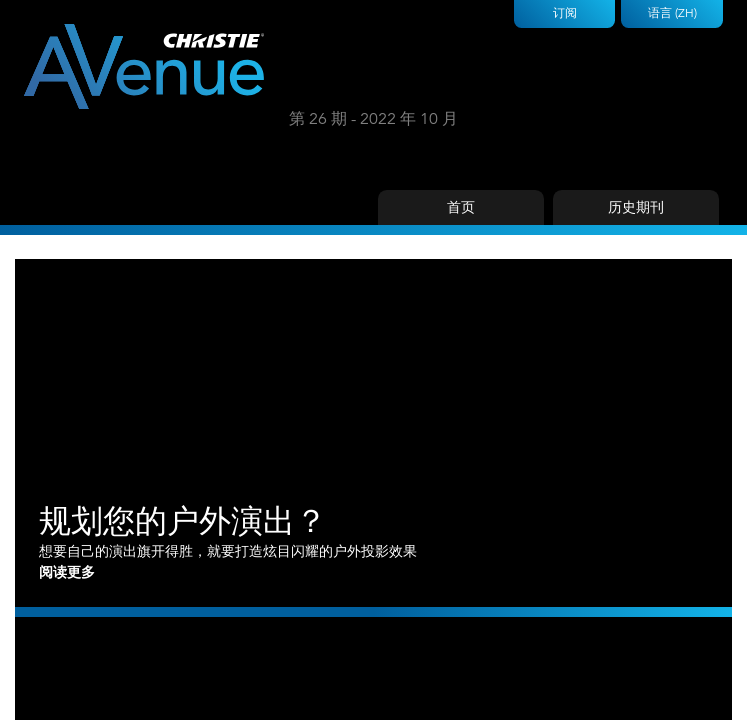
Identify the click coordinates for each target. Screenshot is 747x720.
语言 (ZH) (672, 12)
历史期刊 (636, 207)
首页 (461, 207)
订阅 (565, 12)
